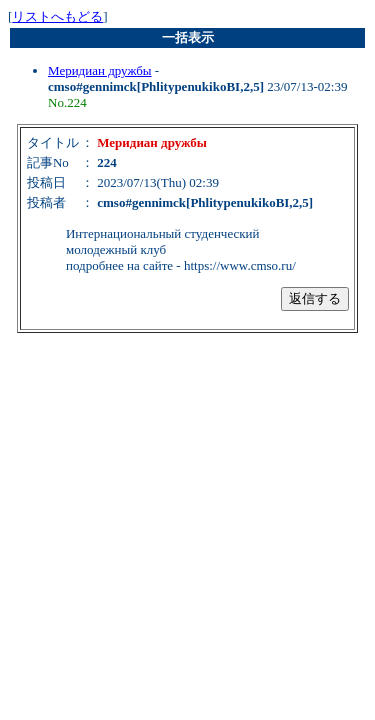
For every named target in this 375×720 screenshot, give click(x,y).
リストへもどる (57, 16)
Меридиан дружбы (100, 70)
